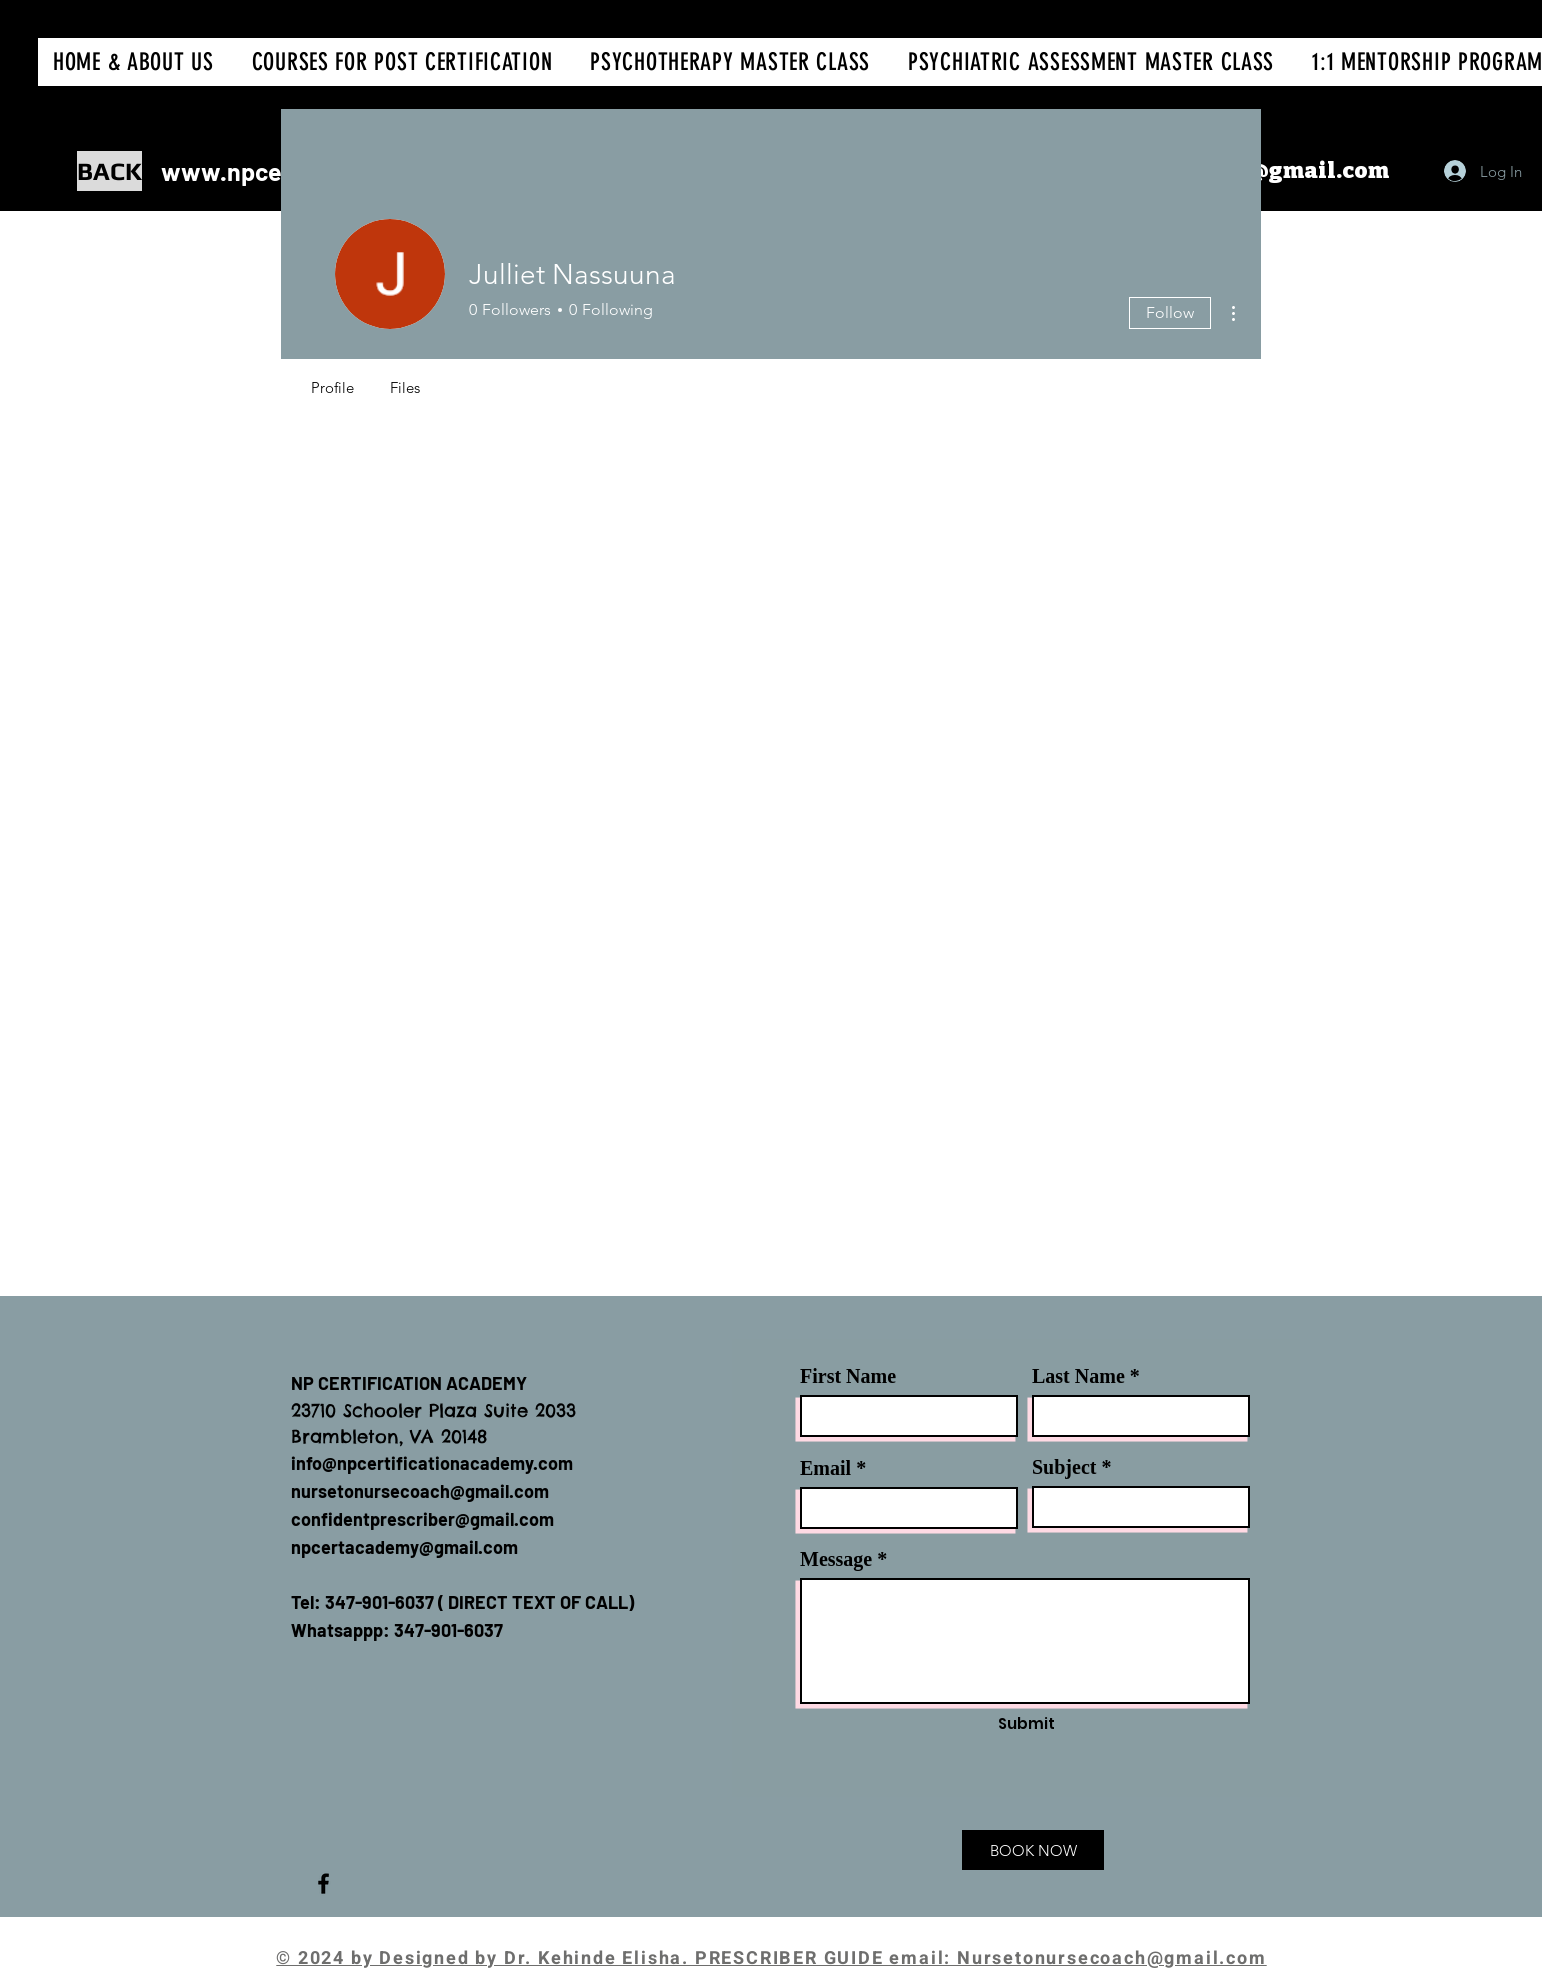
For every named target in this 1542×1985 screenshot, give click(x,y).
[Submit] (1026, 1723)
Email (825, 1468)
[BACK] (109, 171)
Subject (1064, 1467)
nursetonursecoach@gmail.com (420, 1491)
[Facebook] (323, 1883)
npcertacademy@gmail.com (404, 1547)
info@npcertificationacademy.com (432, 1463)
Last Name (1078, 1376)
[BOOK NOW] (1033, 1850)
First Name (848, 1376)
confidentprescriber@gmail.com (422, 1519)
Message (836, 1559)
